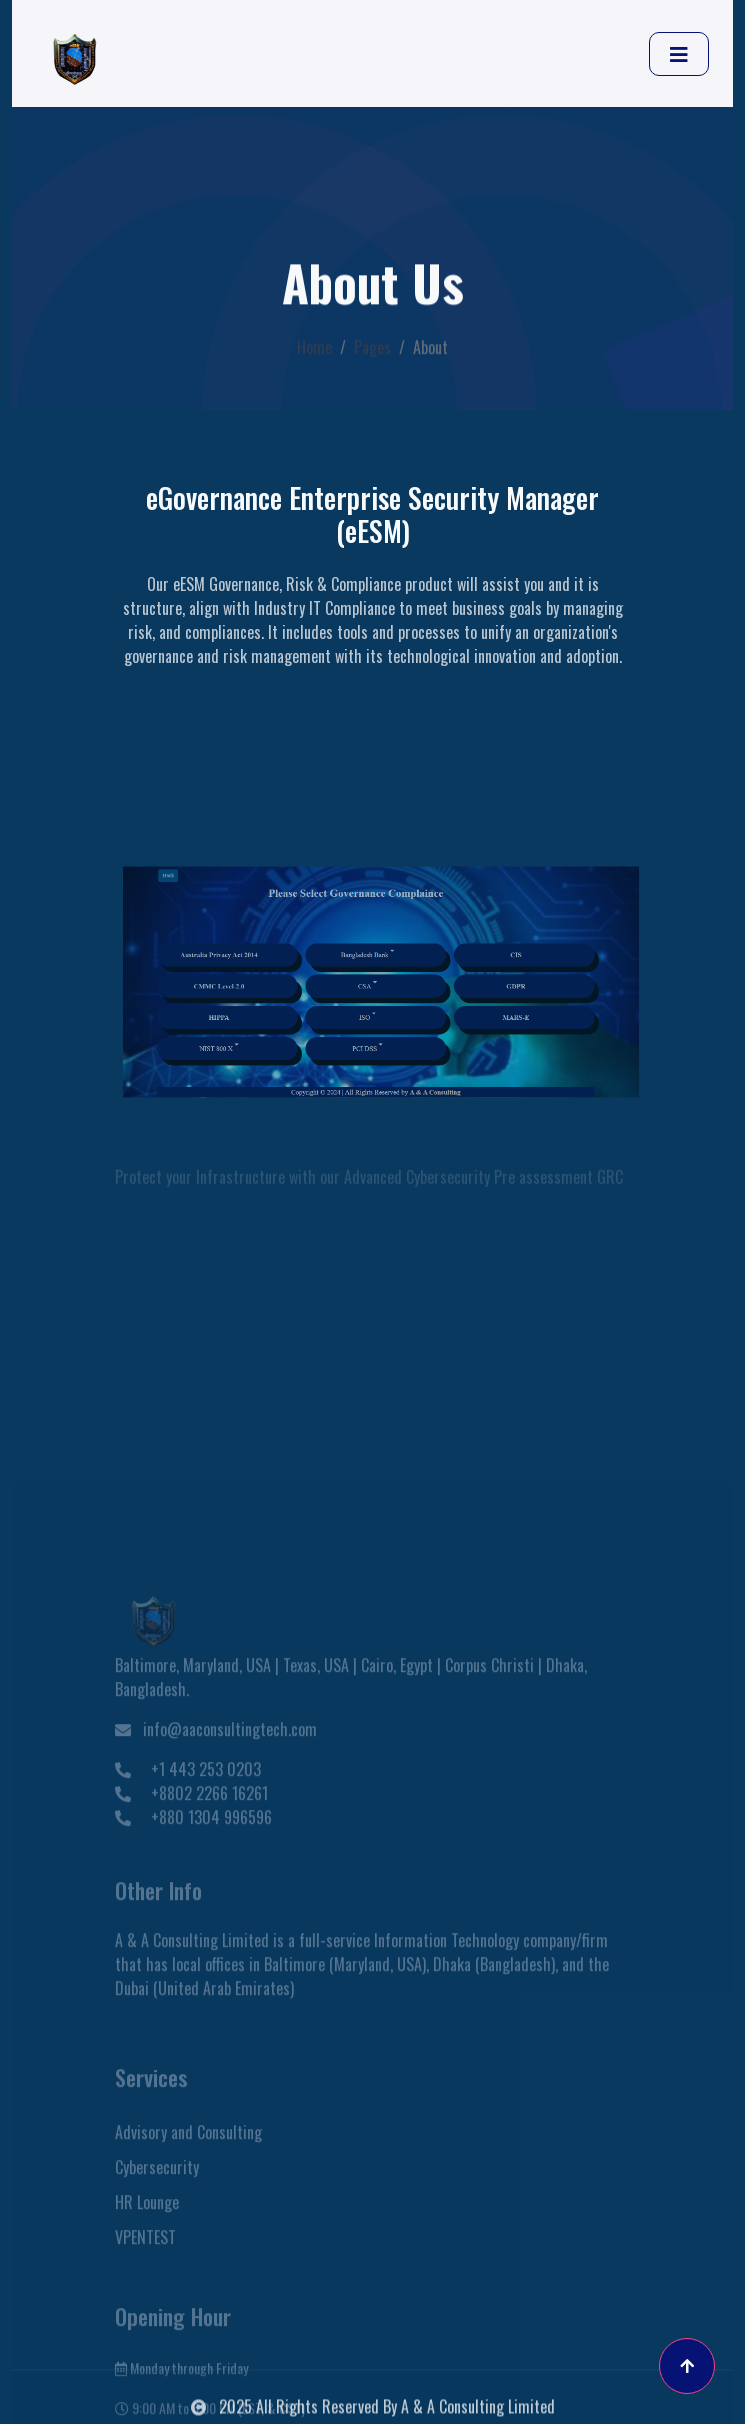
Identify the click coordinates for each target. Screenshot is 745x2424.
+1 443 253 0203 (188, 2081)
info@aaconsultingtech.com (216, 2041)
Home (314, 343)
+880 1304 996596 (193, 2129)
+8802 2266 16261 (191, 2105)
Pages (372, 343)
